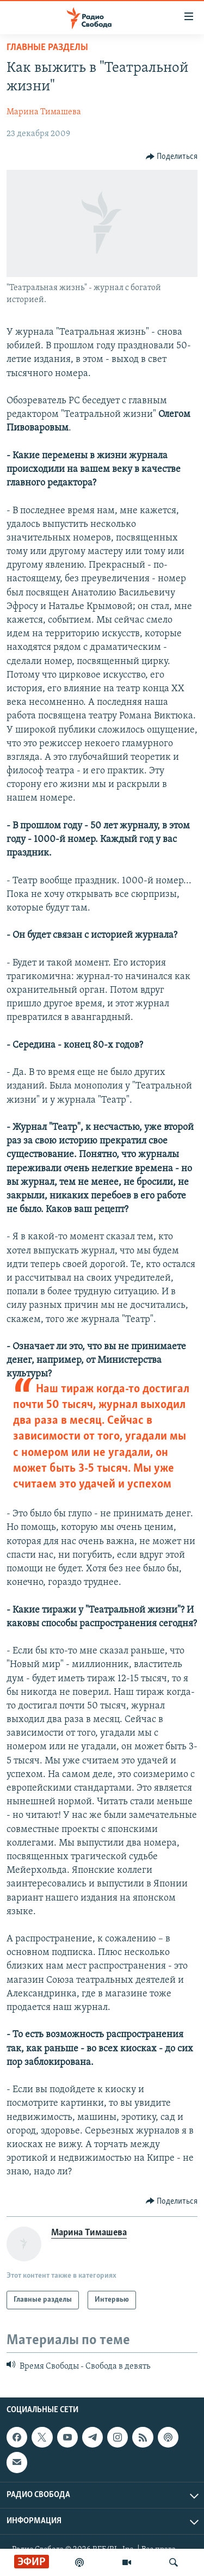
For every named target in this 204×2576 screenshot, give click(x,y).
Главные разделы (47, 47)
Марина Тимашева (44, 112)
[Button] (172, 157)
